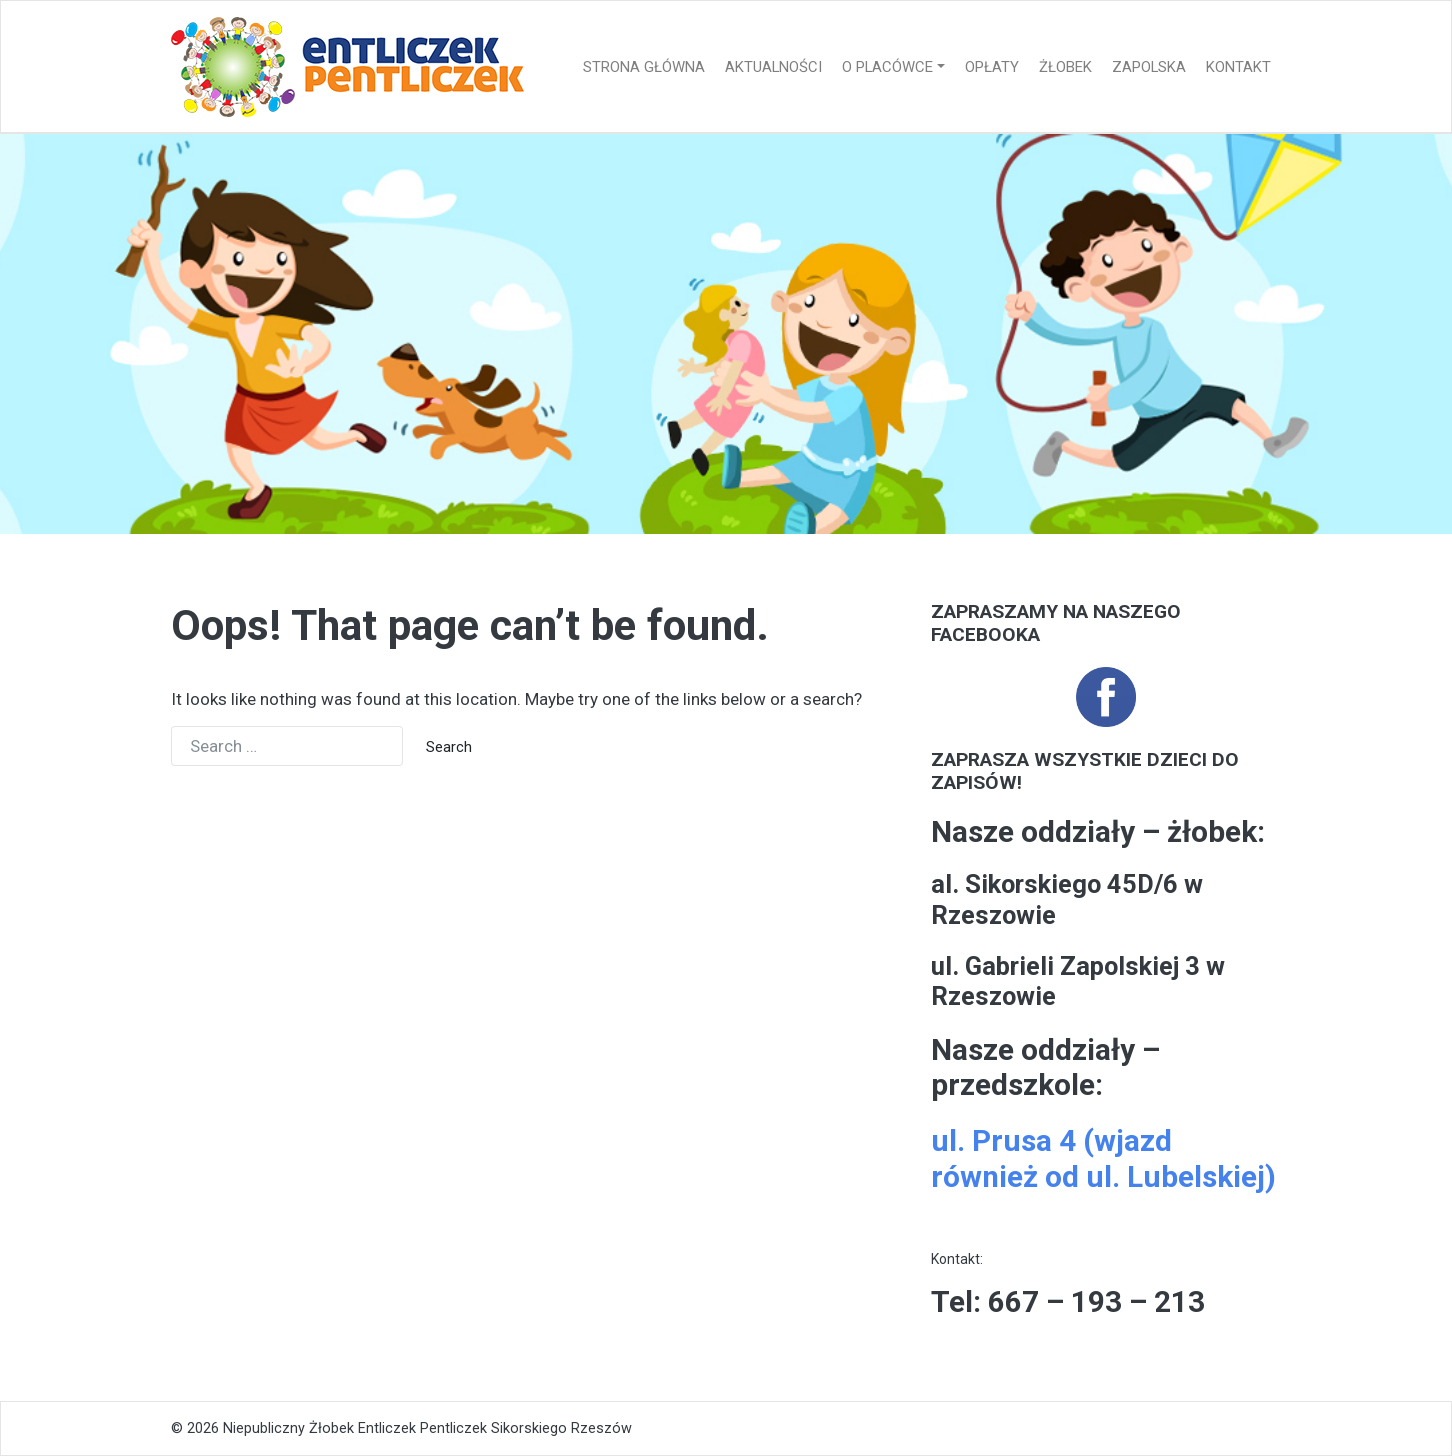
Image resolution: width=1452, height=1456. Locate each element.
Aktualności (773, 67)
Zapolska (1149, 67)
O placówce (887, 67)
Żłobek (1065, 67)
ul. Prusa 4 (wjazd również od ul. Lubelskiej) (1103, 1158)
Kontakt (1238, 67)
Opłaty (992, 67)
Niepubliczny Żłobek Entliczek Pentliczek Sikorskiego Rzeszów (427, 1428)
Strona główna (644, 67)
